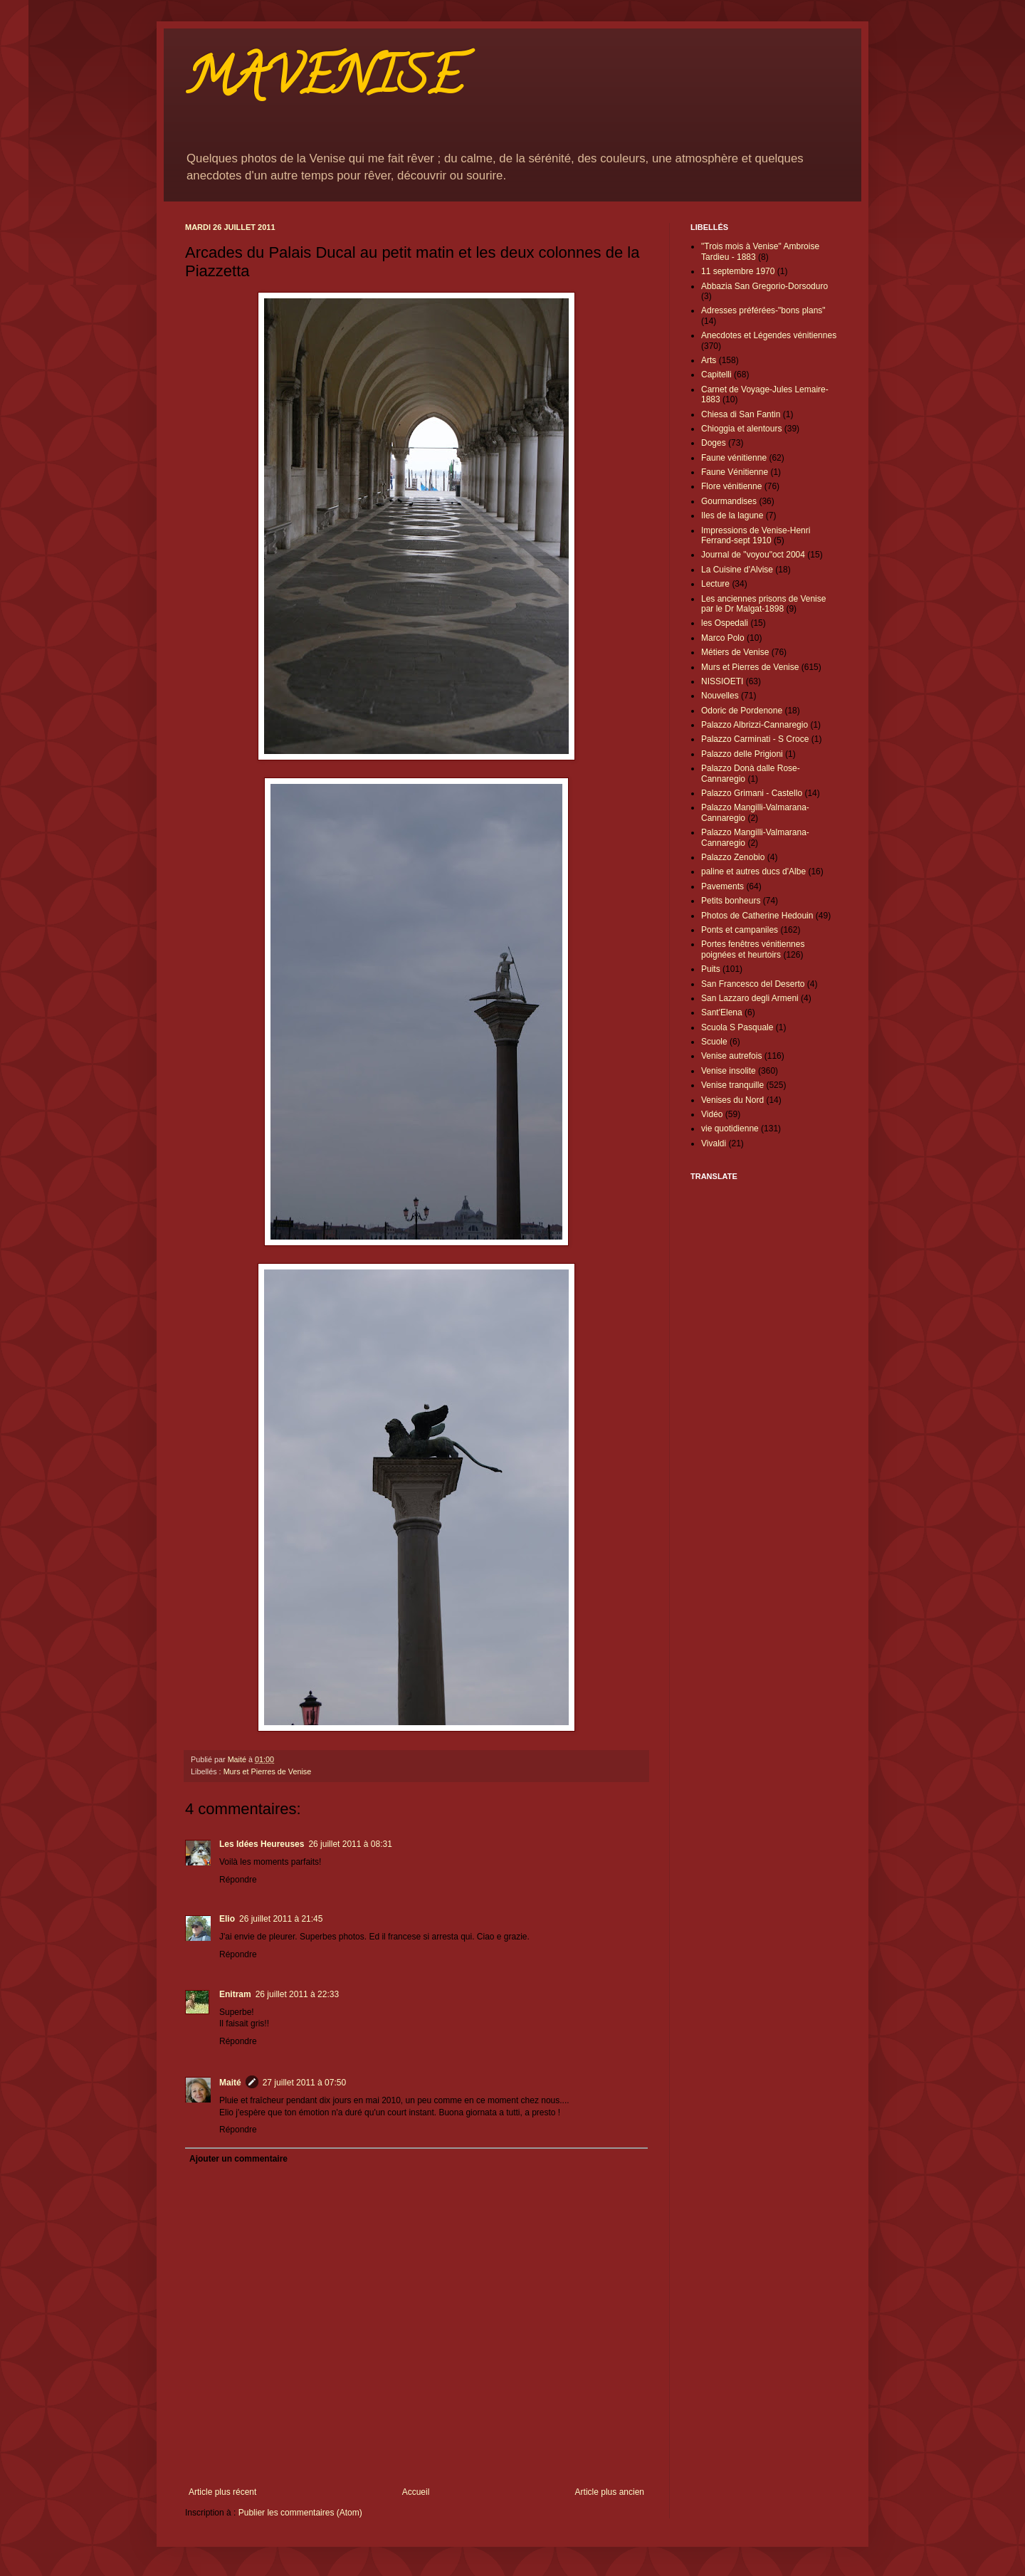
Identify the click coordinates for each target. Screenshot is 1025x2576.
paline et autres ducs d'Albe (753, 871)
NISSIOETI (722, 681)
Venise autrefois (731, 1056)
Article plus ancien (609, 2492)
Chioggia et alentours (741, 429)
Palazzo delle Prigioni (742, 754)
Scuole (714, 1042)
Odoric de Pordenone (741, 711)
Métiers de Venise (735, 652)
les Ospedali (724, 623)
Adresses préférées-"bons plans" (763, 310)
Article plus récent (222, 2492)
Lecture (715, 584)
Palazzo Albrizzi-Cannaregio (754, 725)
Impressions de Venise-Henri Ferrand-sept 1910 (755, 535)
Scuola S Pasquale (737, 1027)
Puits (710, 969)
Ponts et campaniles (739, 930)
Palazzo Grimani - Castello (751, 793)
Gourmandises (729, 501)
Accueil (416, 2492)
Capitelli (716, 374)
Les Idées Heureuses (261, 1844)
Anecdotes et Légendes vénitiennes (768, 335)
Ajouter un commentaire (238, 2159)
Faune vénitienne (734, 458)
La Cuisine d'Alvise (737, 570)
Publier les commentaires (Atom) (300, 2513)
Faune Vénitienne (734, 472)
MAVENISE (323, 82)
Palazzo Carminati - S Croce (755, 739)
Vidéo (711, 1114)
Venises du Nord (732, 1100)
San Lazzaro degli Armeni (750, 998)
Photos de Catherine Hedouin (757, 916)
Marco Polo (723, 638)
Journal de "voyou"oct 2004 (753, 555)
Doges (713, 443)
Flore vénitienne (731, 486)
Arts (708, 360)
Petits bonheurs (730, 901)
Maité (230, 2083)
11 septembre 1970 (737, 271)
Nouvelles (720, 696)
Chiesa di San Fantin (740, 414)
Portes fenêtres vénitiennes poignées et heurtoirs (752, 949)
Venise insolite (728, 1071)
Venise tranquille (732, 1085)
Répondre (238, 1880)
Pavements (722, 886)
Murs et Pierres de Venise (268, 1771)
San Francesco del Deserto (752, 984)
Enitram (235, 1994)
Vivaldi (713, 1143)
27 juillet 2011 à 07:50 (304, 2083)
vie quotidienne (730, 1128)
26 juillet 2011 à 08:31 (349, 1844)
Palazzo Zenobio (732, 857)
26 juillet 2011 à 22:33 (297, 1994)
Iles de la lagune (732, 515)
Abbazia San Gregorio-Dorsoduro (764, 286)
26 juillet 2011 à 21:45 (280, 1919)
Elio (227, 1919)
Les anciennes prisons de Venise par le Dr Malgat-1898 (763, 604)
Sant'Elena (721, 1012)
